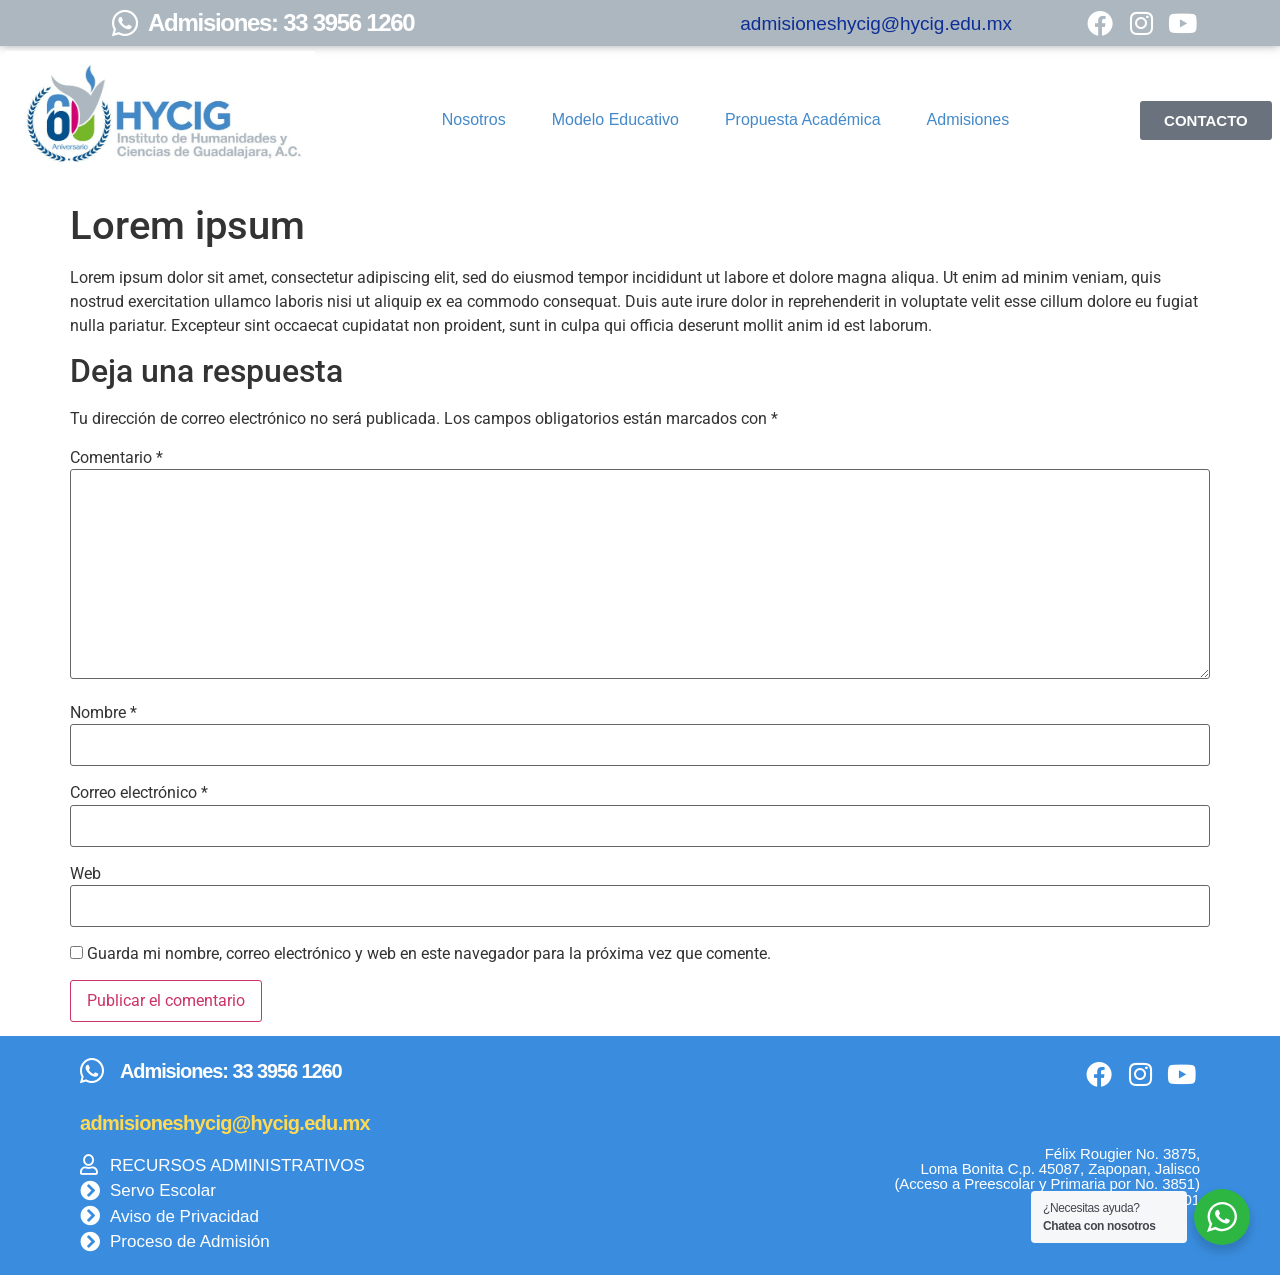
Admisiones (968, 119)
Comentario (116, 458)
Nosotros (474, 119)
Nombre (103, 713)
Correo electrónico (139, 793)
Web (85, 874)
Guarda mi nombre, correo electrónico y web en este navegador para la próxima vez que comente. (429, 954)
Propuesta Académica (803, 119)
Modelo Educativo (615, 119)
